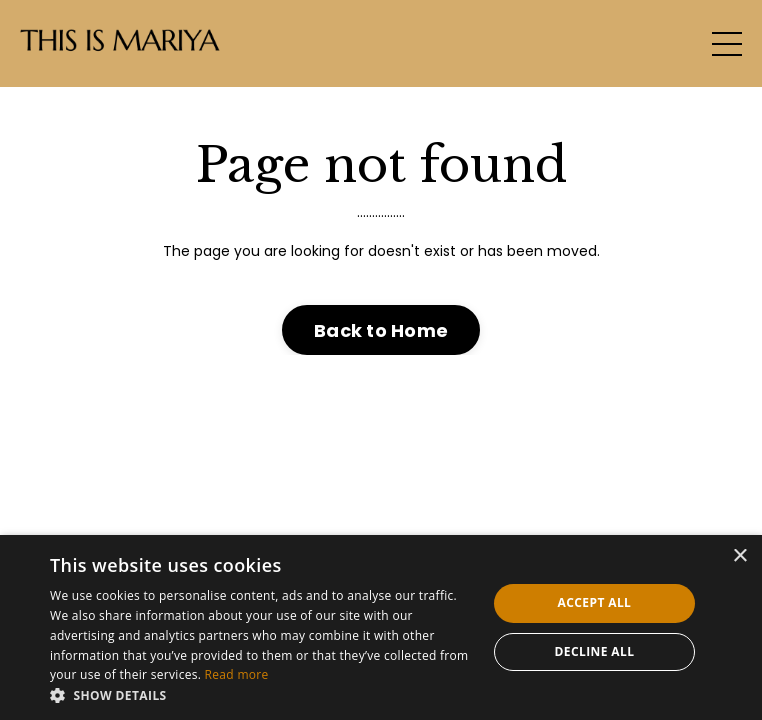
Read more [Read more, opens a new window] (237, 674)
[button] (262, 695)
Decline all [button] (595, 651)
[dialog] (381, 627)
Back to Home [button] (381, 330)
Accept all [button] (595, 602)
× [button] (739, 556)
